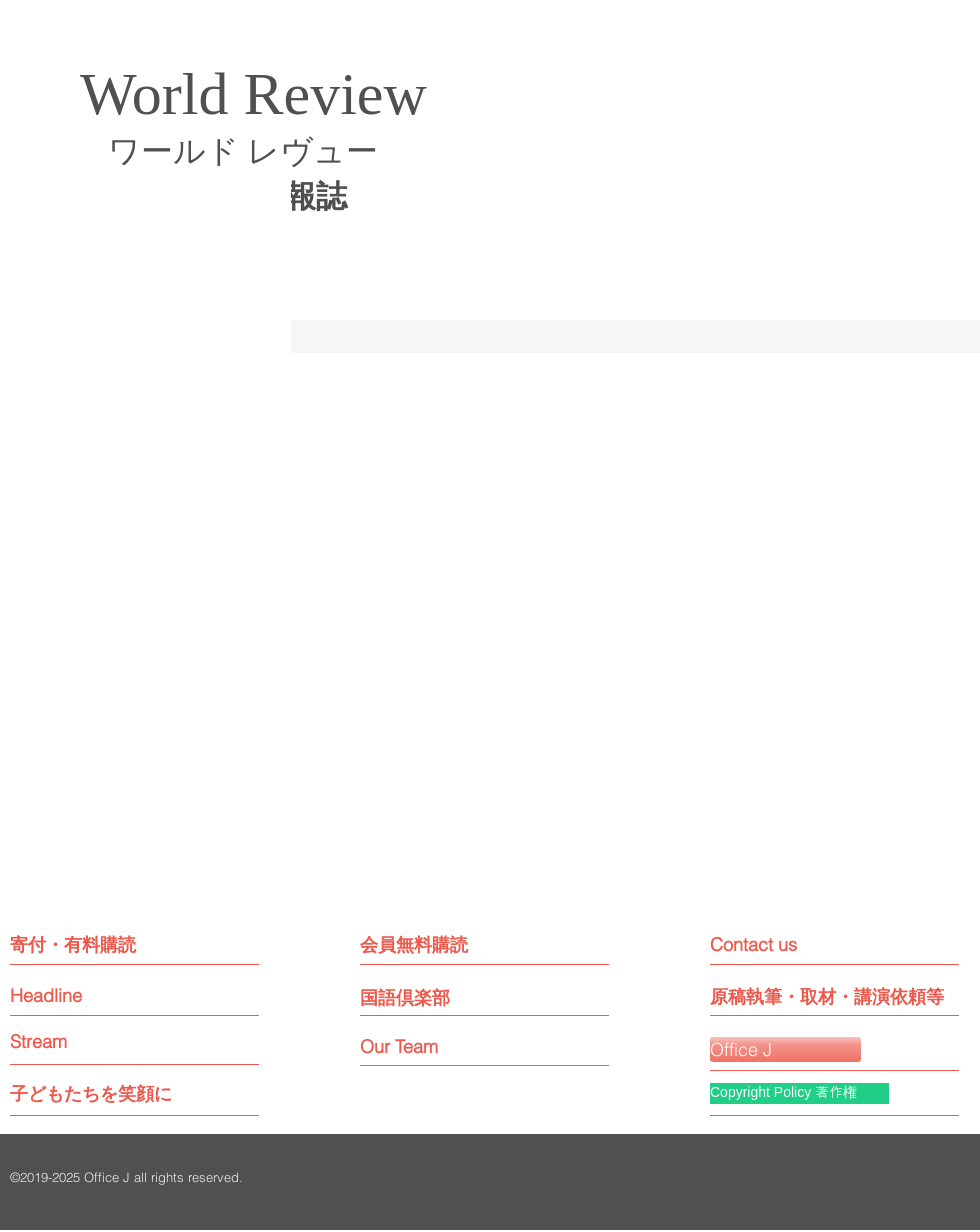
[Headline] (85, 995)
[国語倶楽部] (435, 997)
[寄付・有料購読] (96, 944)
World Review (253, 94)
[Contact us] (799, 944)
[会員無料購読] (447, 944)
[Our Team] (417, 1047)
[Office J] (785, 1049)
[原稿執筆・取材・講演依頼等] (827, 996)
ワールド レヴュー (243, 151)
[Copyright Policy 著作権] (799, 1093)
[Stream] (85, 1041)
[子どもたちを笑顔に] (91, 1093)
